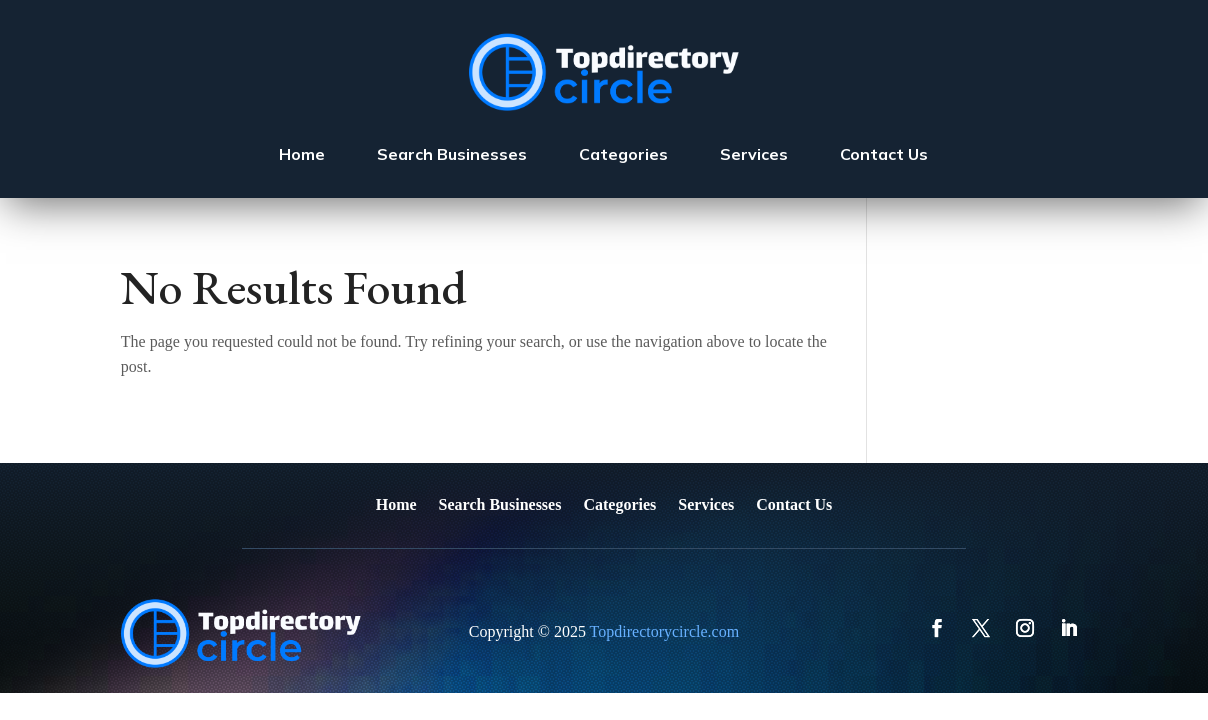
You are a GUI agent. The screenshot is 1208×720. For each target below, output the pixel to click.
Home (302, 154)
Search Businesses (452, 154)
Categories (623, 154)
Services (754, 154)
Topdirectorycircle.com (664, 631)
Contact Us (884, 154)
